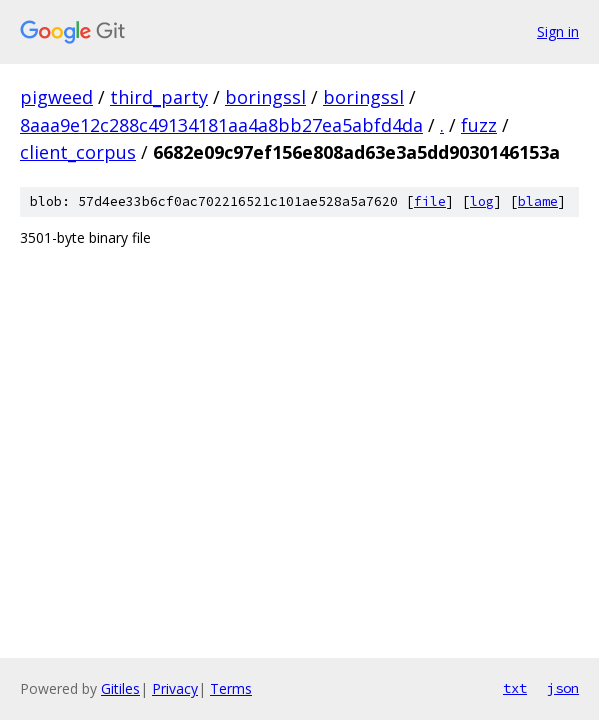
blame (538, 201)
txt (515, 688)
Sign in (558, 31)
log (482, 201)
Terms (231, 688)
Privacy (175, 688)
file (430, 201)
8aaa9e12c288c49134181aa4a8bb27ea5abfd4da (221, 125)
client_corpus (78, 152)
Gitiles (120, 688)
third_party (159, 97)
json (563, 688)
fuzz (479, 125)
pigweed (56, 97)
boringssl (265, 97)
